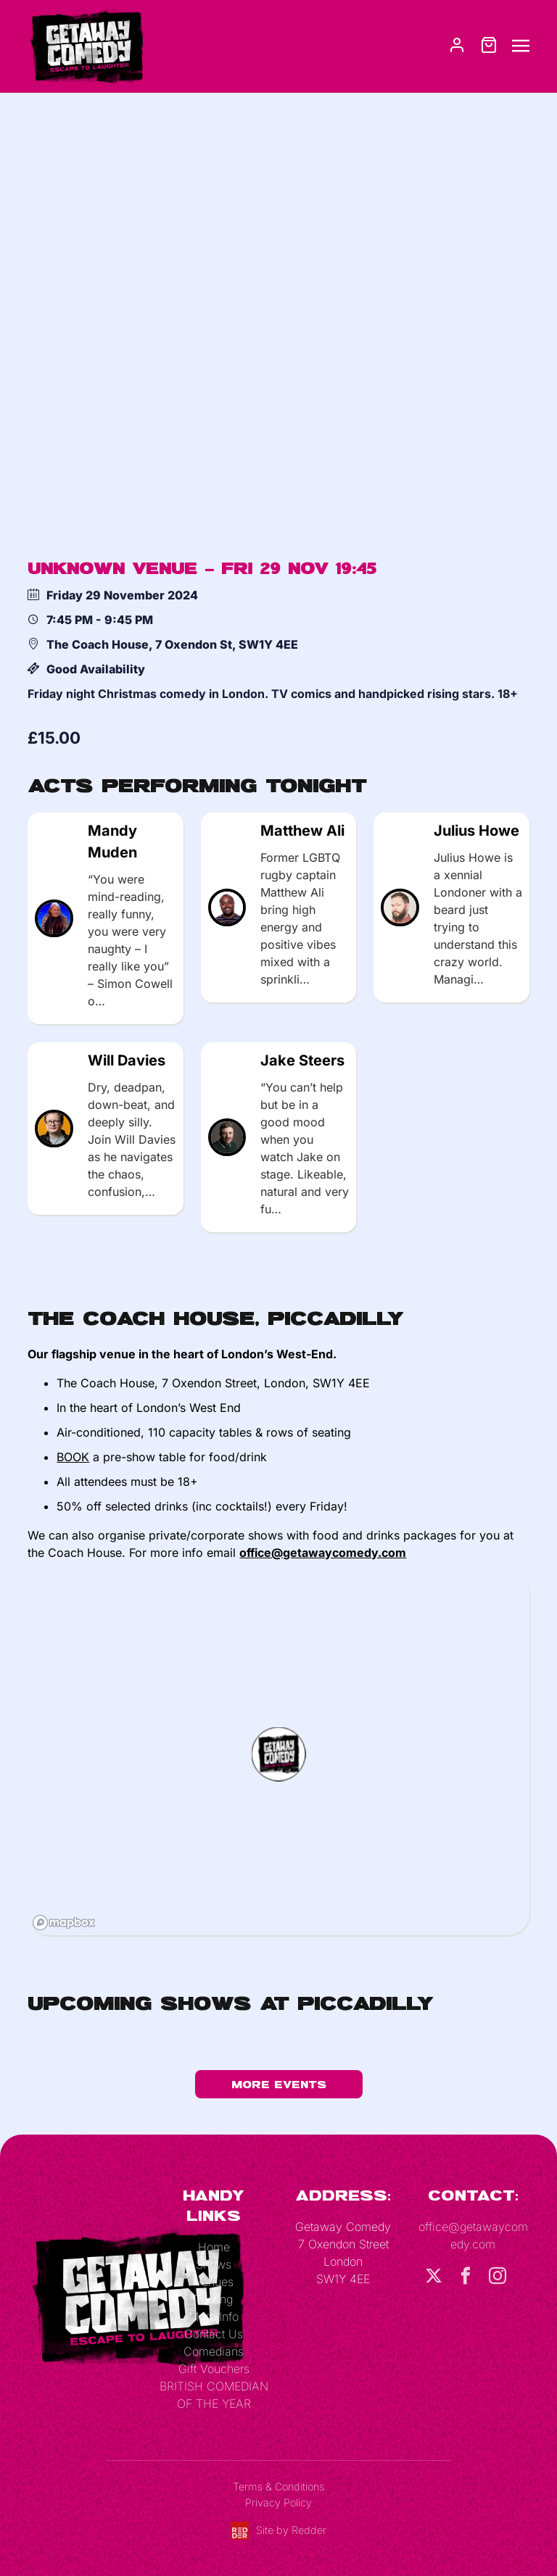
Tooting (213, 2299)
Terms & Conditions (278, 2486)
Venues (214, 2281)
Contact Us (213, 2334)
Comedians (213, 2351)
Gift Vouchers (213, 2368)
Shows (213, 2264)
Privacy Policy (278, 2502)
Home (214, 2247)
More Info (214, 2316)
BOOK (73, 1457)
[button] (279, 1754)
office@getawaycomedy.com (322, 1552)
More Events (278, 2084)
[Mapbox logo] (64, 1922)
